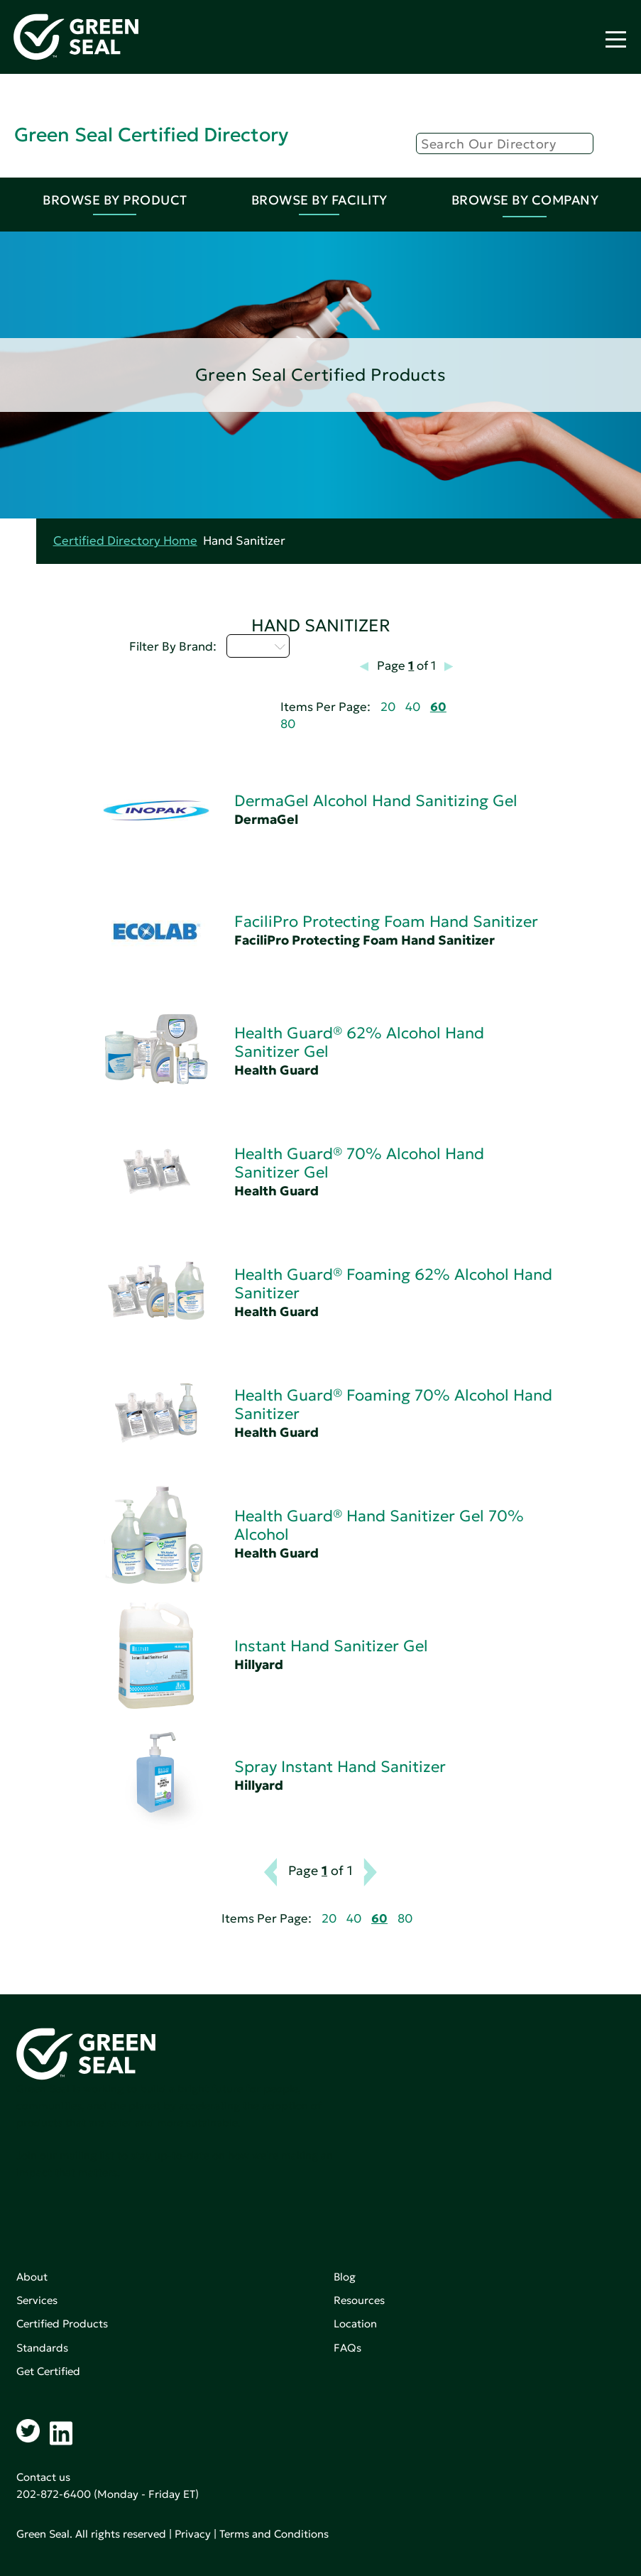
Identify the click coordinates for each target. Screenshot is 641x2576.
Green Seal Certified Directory (151, 134)
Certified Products (62, 2323)
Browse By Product (115, 200)
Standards (42, 2347)
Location (355, 2323)
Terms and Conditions (274, 2533)
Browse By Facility (319, 200)
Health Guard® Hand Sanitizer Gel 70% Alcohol (379, 1525)
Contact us (43, 2477)
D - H (258, 645)
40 (412, 707)
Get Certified (48, 2371)
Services (36, 2300)
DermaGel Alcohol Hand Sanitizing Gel (375, 800)
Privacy (193, 2533)
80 (287, 724)
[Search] (504, 143)
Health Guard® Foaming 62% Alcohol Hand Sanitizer (393, 1284)
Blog (345, 2276)
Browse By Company (525, 200)
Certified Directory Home (125, 540)
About (32, 2276)
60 (438, 707)
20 (387, 707)
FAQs (347, 2347)
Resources (359, 2300)
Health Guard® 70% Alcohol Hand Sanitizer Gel (359, 1163)
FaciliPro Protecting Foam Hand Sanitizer (386, 921)
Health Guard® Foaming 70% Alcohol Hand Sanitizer (393, 1404)
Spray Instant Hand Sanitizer (340, 1766)
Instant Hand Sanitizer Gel (331, 1646)
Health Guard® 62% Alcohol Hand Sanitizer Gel (359, 1042)
